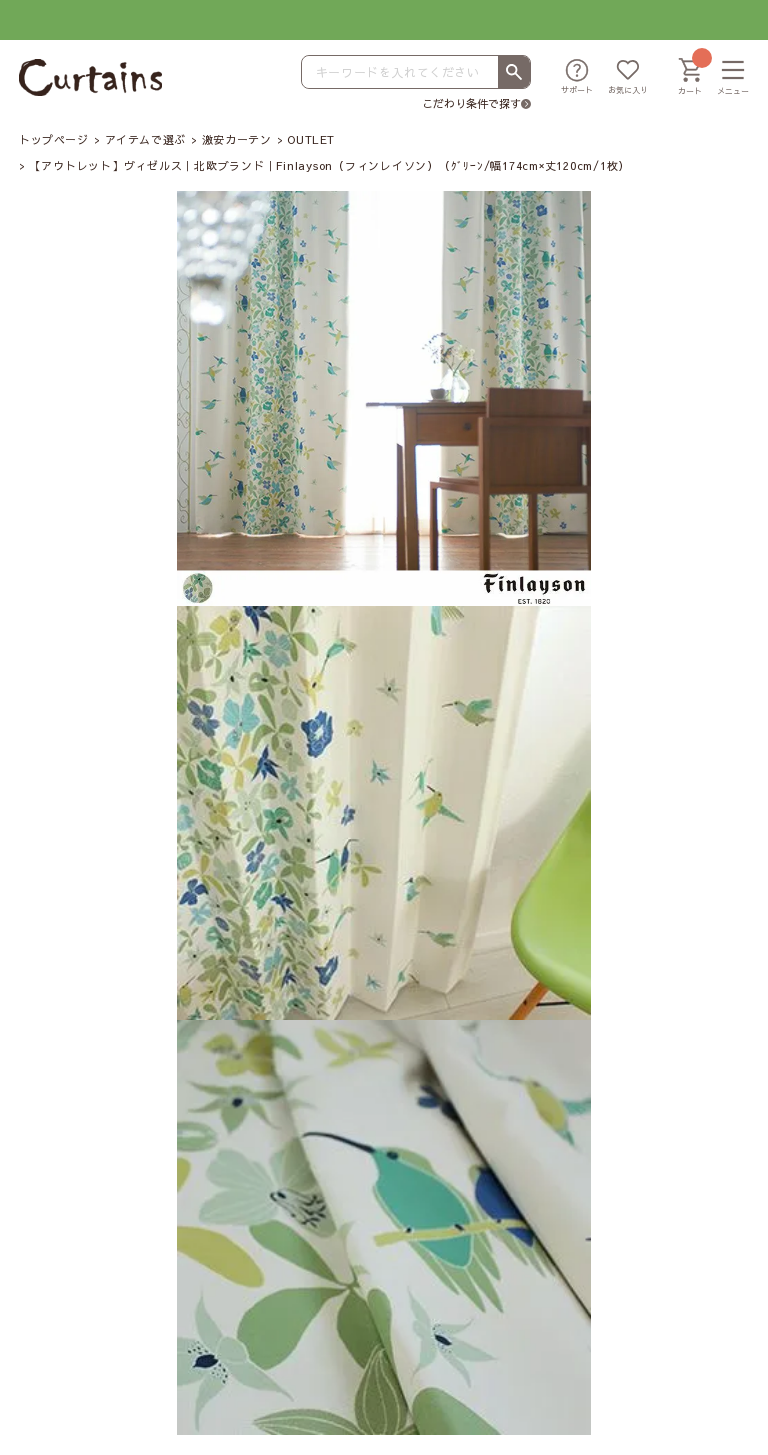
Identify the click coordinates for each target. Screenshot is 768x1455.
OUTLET (310, 139)
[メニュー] (733, 78)
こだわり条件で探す (471, 103)
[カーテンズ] (90, 77)
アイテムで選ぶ (145, 139)
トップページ (53, 139)
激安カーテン (236, 139)
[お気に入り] (628, 78)
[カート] (690, 78)
